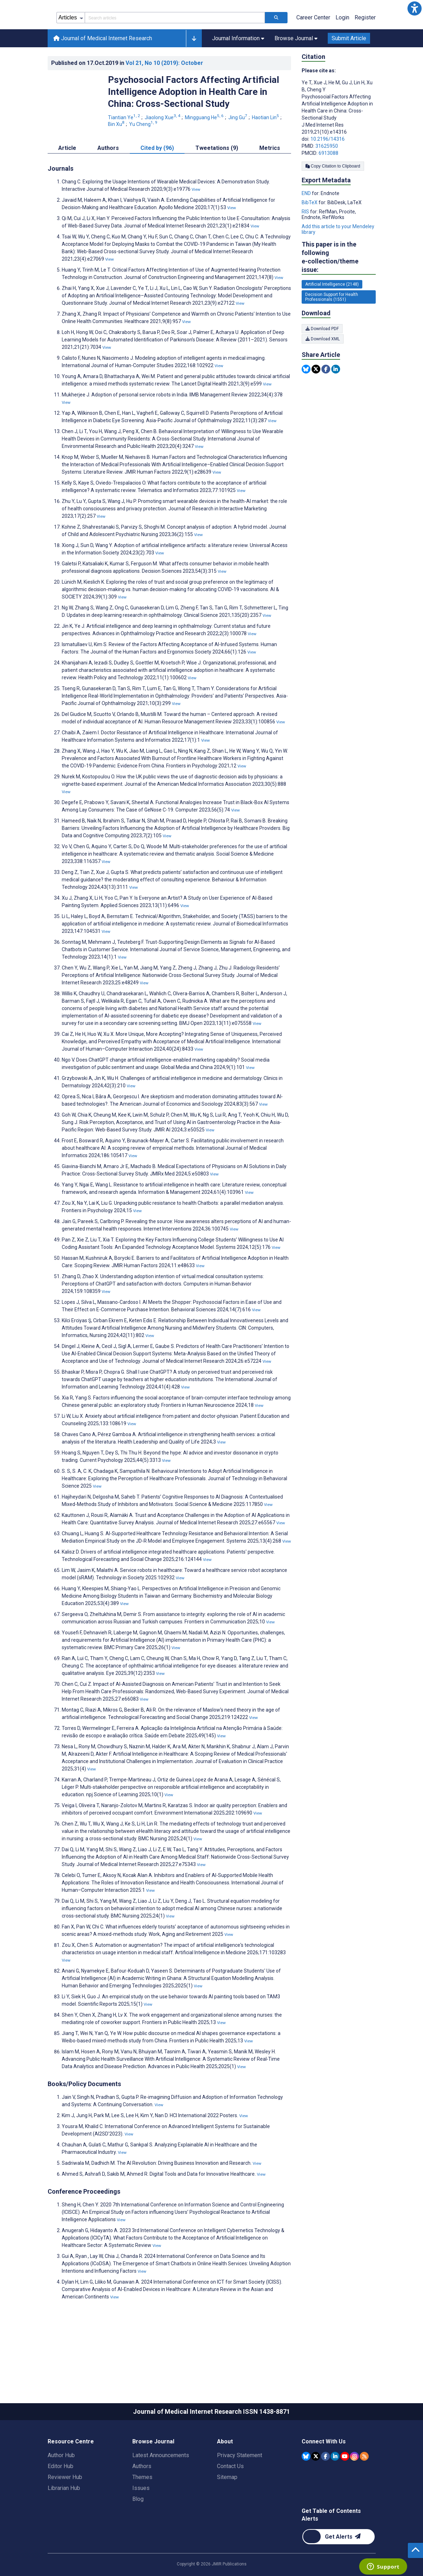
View (196, 221)
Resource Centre (71, 2473)
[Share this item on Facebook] (325, 400)
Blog (138, 2530)
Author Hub (61, 2487)
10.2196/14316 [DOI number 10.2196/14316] (327, 171)
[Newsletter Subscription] (338, 2568)
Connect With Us (324, 2473)
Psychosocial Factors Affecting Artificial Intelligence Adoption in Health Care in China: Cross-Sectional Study (193, 123)
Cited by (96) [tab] (157, 179)
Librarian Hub (64, 2519)
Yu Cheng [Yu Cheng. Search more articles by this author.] (143, 156)
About (225, 2473)
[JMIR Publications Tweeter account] (315, 2488)
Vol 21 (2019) (164, 94)
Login (342, 49)
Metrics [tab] (269, 179)
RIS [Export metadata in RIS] (306, 243)
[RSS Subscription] (364, 2488)
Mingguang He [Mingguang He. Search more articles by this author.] (205, 149)
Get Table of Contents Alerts (331, 2546)
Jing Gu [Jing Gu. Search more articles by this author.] (238, 149)
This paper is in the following (339, 289)
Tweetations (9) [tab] (216, 179)
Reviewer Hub (65, 2508)
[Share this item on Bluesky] (306, 400)
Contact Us (230, 2498)
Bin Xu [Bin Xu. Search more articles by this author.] (117, 156)
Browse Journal (153, 2473)
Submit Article (349, 70)
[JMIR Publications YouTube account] (344, 2488)
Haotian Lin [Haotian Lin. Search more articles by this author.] (266, 149)
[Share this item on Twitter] (316, 400)
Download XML (323, 370)
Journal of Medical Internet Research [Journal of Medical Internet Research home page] (102, 70)
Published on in (127, 94)
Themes (142, 2508)
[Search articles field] (175, 49)
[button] (414, 8)
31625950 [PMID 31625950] (326, 178)
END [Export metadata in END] (307, 225)
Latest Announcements (160, 2487)
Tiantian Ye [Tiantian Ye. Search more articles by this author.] (124, 149)
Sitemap (227, 2508)
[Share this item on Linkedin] (335, 400)
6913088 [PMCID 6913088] (328, 185)
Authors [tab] (108, 179)
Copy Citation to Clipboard (333, 197)
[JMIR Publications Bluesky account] (306, 2488)
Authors (141, 2498)
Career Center (313, 49)
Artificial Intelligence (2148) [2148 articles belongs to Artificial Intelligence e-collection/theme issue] (332, 316)
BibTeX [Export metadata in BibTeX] (310, 234)
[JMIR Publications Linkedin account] (335, 2488)
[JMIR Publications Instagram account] (354, 2488)
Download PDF (322, 360)
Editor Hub (60, 2498)
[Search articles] (276, 49)
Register (365, 49)
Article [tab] (67, 179)
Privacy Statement (239, 2487)
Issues (141, 2519)
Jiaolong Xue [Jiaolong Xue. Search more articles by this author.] (163, 149)
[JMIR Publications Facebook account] (325, 2488)
